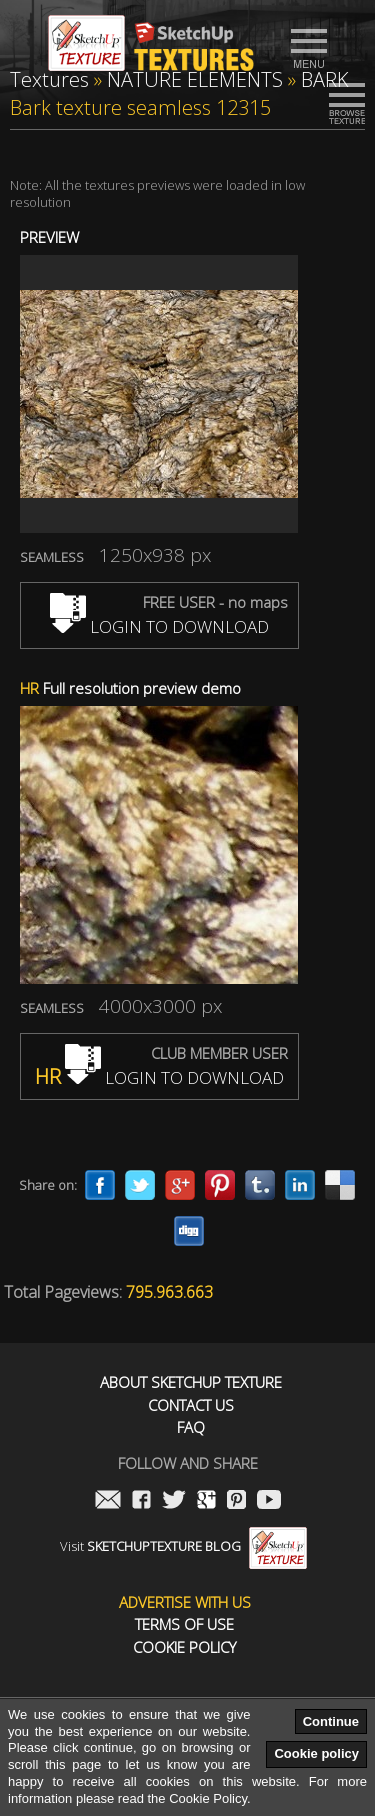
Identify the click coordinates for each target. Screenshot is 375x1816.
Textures (49, 79)
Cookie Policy (184, 1647)
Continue (331, 1721)
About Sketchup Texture (191, 1382)
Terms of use (184, 1624)
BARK (325, 79)
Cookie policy (316, 1753)
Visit (183, 1546)
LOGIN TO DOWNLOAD (159, 626)
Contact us (191, 1405)
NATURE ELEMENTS (195, 79)
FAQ (191, 1427)
